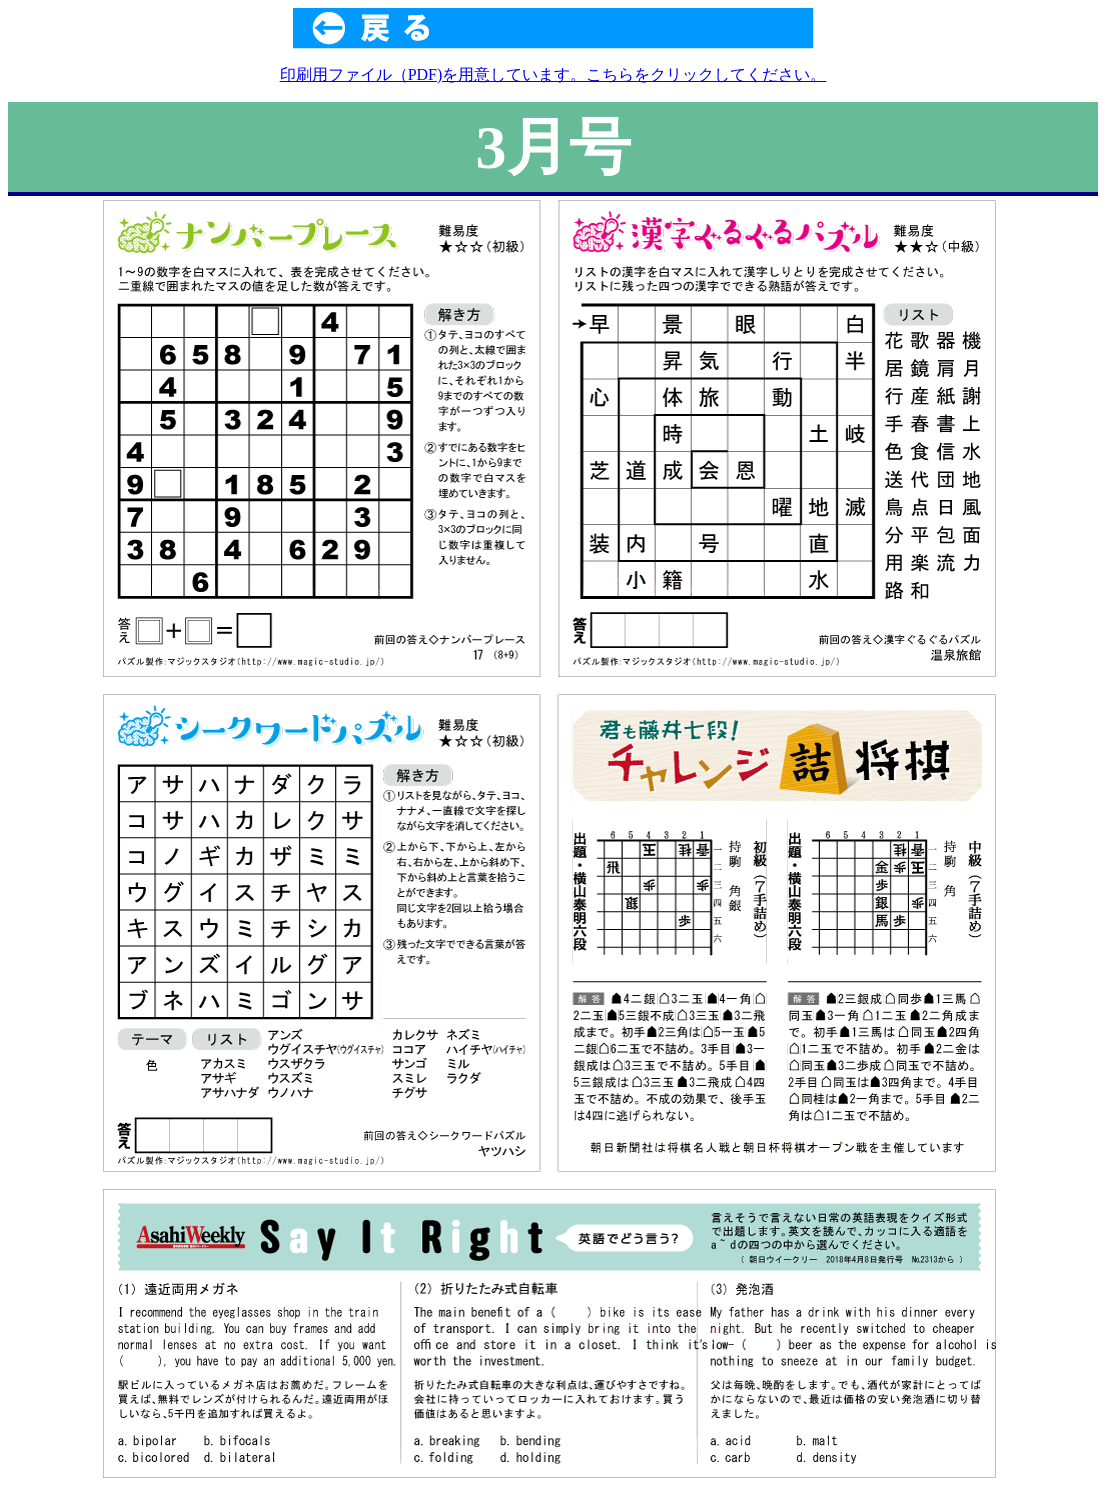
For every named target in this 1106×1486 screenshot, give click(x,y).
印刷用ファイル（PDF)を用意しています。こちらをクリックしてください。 (553, 74)
